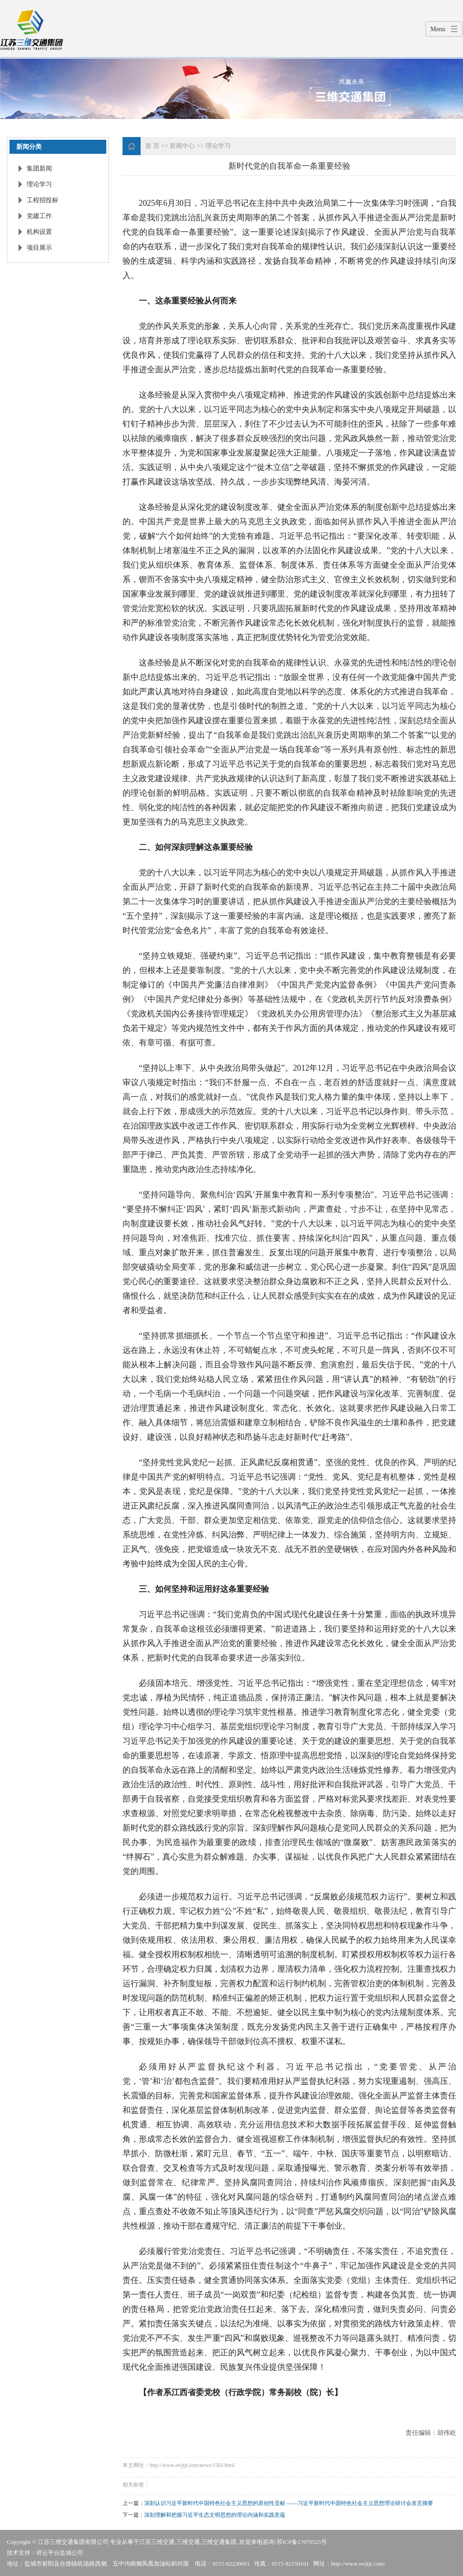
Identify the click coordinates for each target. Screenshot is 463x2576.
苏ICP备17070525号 (302, 2541)
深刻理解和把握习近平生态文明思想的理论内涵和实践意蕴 (214, 2515)
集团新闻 (39, 168)
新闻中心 (182, 145)
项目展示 (39, 247)
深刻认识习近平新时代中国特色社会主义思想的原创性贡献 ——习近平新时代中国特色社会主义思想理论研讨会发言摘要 (288, 2503)
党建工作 (39, 216)
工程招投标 (42, 200)
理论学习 (39, 184)
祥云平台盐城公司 (59, 2552)
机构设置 (39, 231)
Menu (437, 29)
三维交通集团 (218, 2541)
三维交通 (188, 2541)
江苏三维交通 (157, 2541)
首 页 (152, 145)
